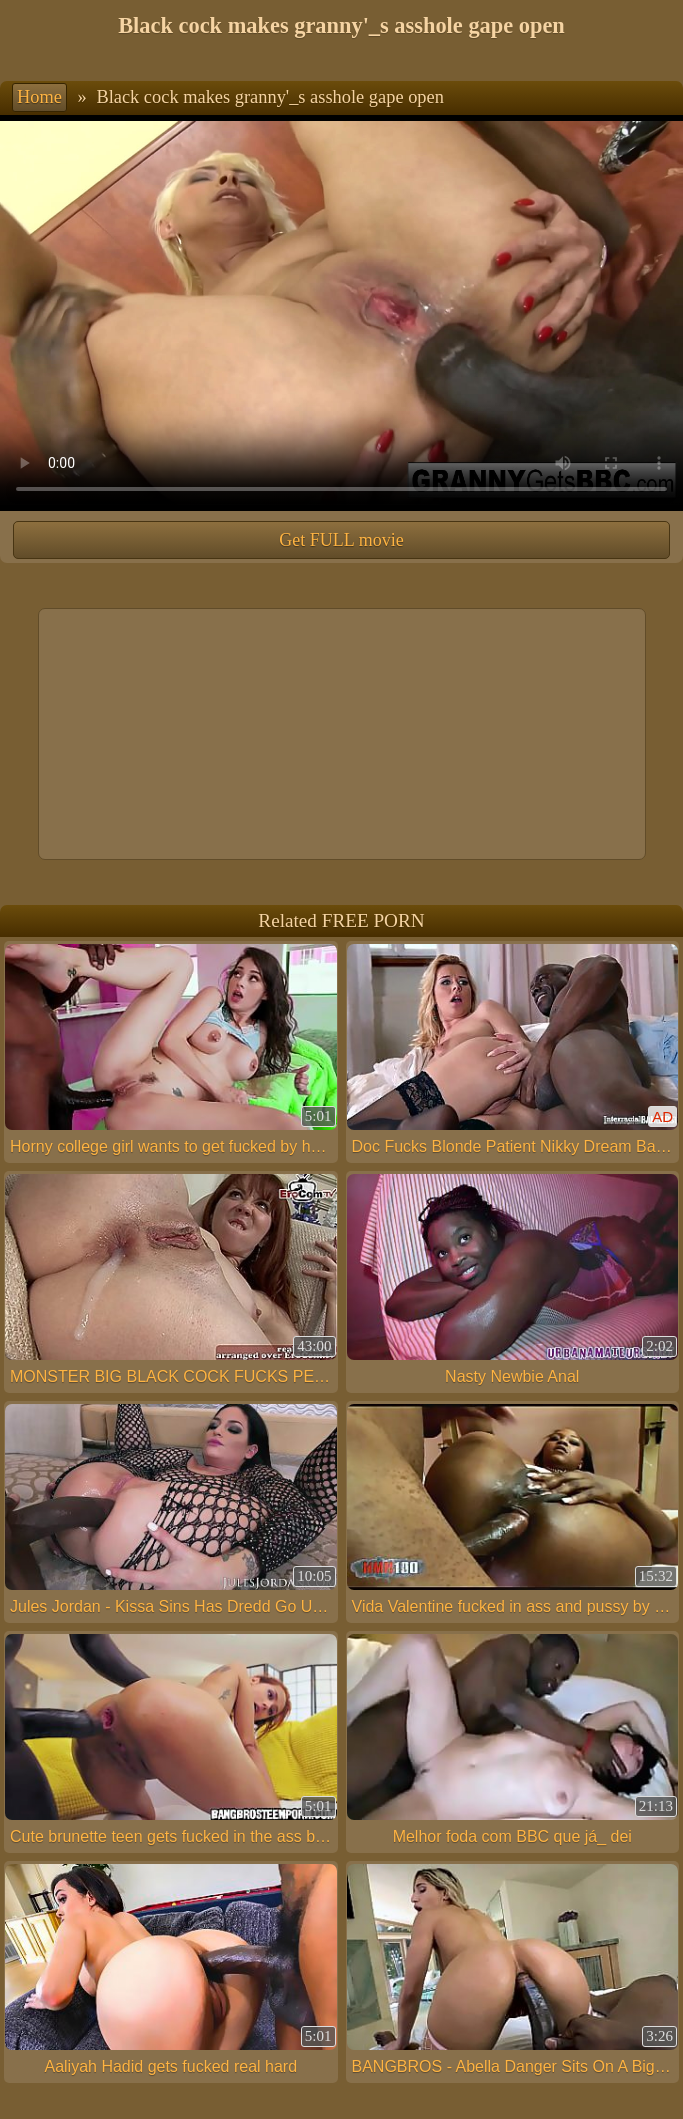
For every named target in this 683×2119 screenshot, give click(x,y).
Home (39, 97)
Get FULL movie (341, 540)
